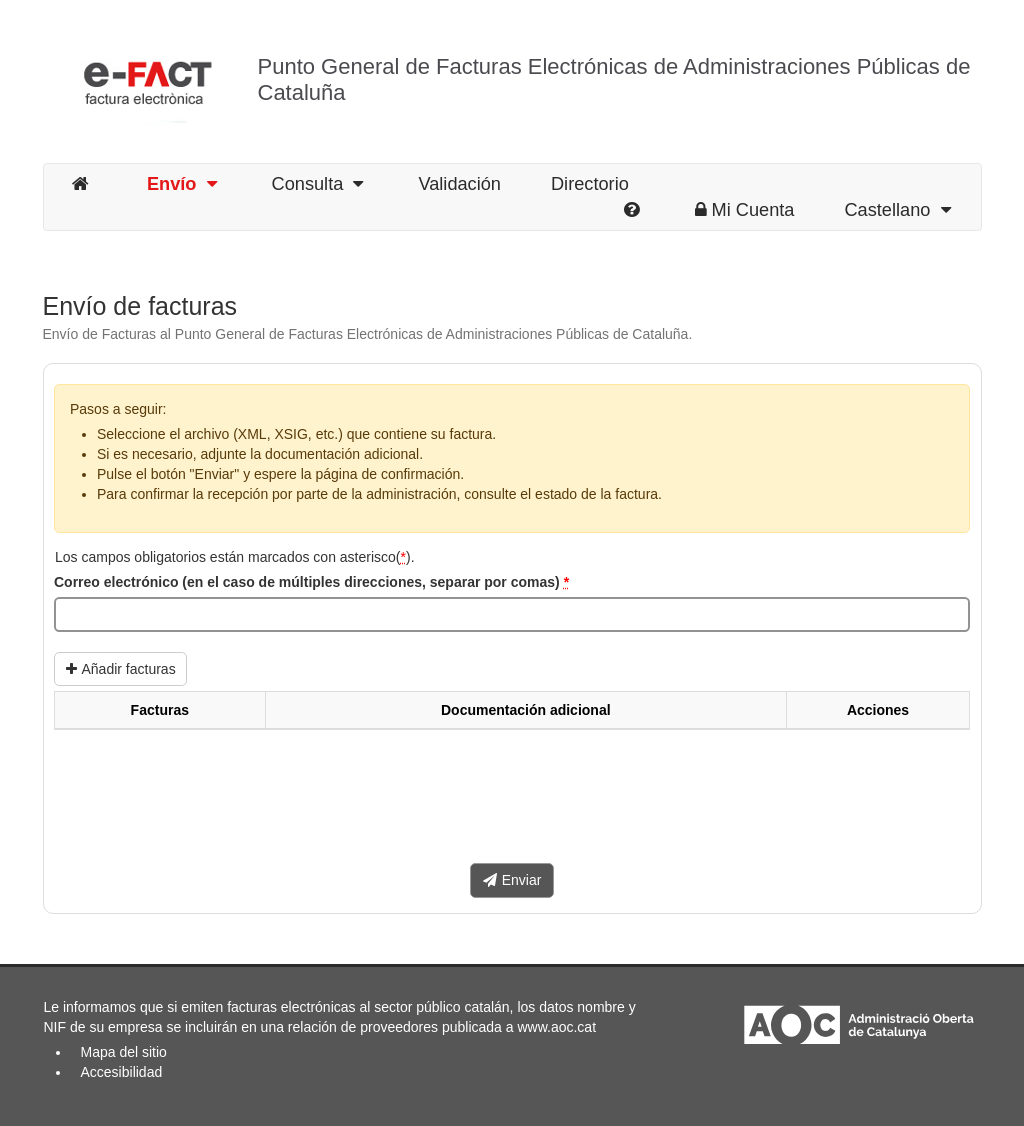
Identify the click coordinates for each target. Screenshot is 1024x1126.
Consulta (318, 184)
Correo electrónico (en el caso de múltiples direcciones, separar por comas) (311, 582)
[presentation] (206, 804)
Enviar (512, 880)
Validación (459, 184)
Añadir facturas (121, 669)
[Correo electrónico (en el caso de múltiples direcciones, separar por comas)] (512, 615)
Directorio (590, 184)
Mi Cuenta (745, 210)
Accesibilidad (122, 1072)
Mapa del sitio (124, 1052)
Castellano (897, 210)
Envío (182, 184)
